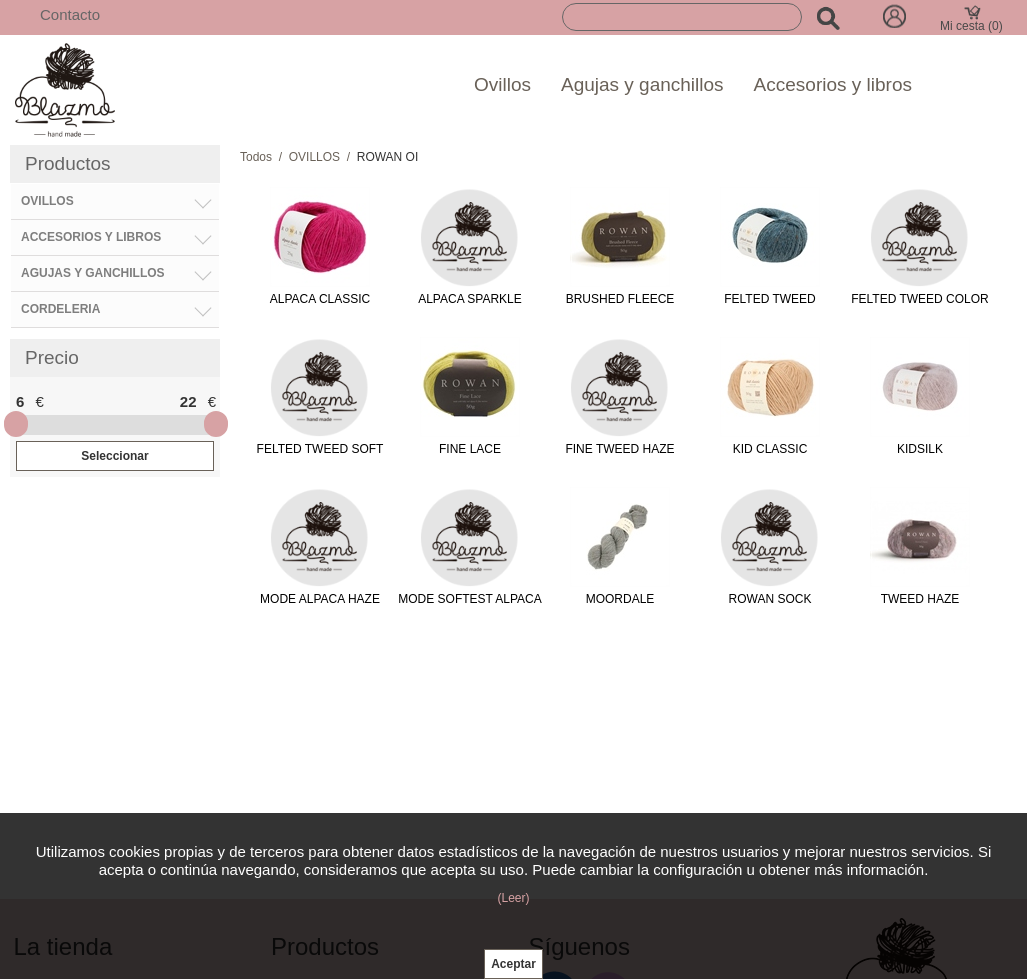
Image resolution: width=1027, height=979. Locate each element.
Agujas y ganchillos (642, 84)
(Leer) (513, 898)
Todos (256, 157)
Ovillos (502, 84)
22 (188, 401)
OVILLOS (314, 157)
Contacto (70, 14)
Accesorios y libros (833, 84)
